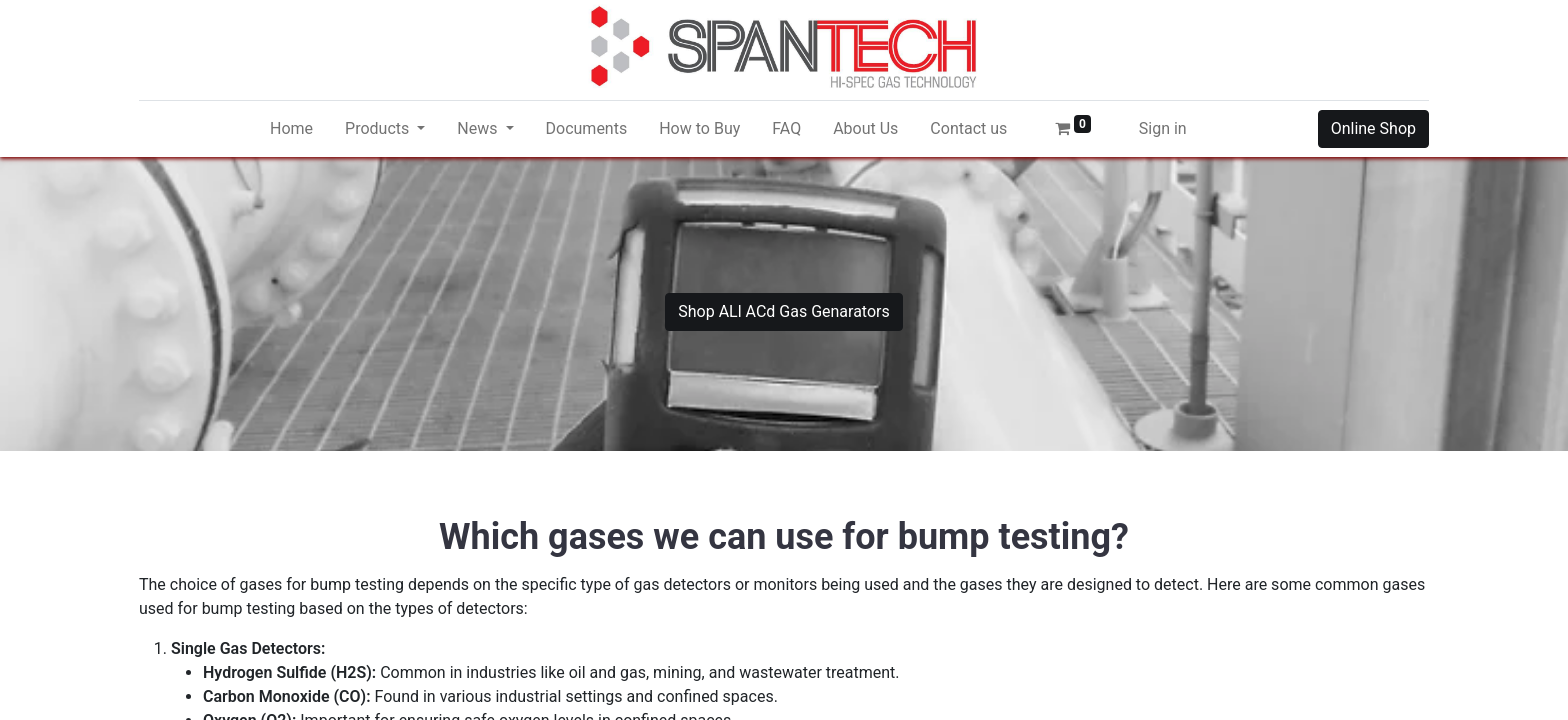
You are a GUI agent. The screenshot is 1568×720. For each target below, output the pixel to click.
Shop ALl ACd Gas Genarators (784, 311)
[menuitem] (291, 129)
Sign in (1163, 128)
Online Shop (1373, 128)
